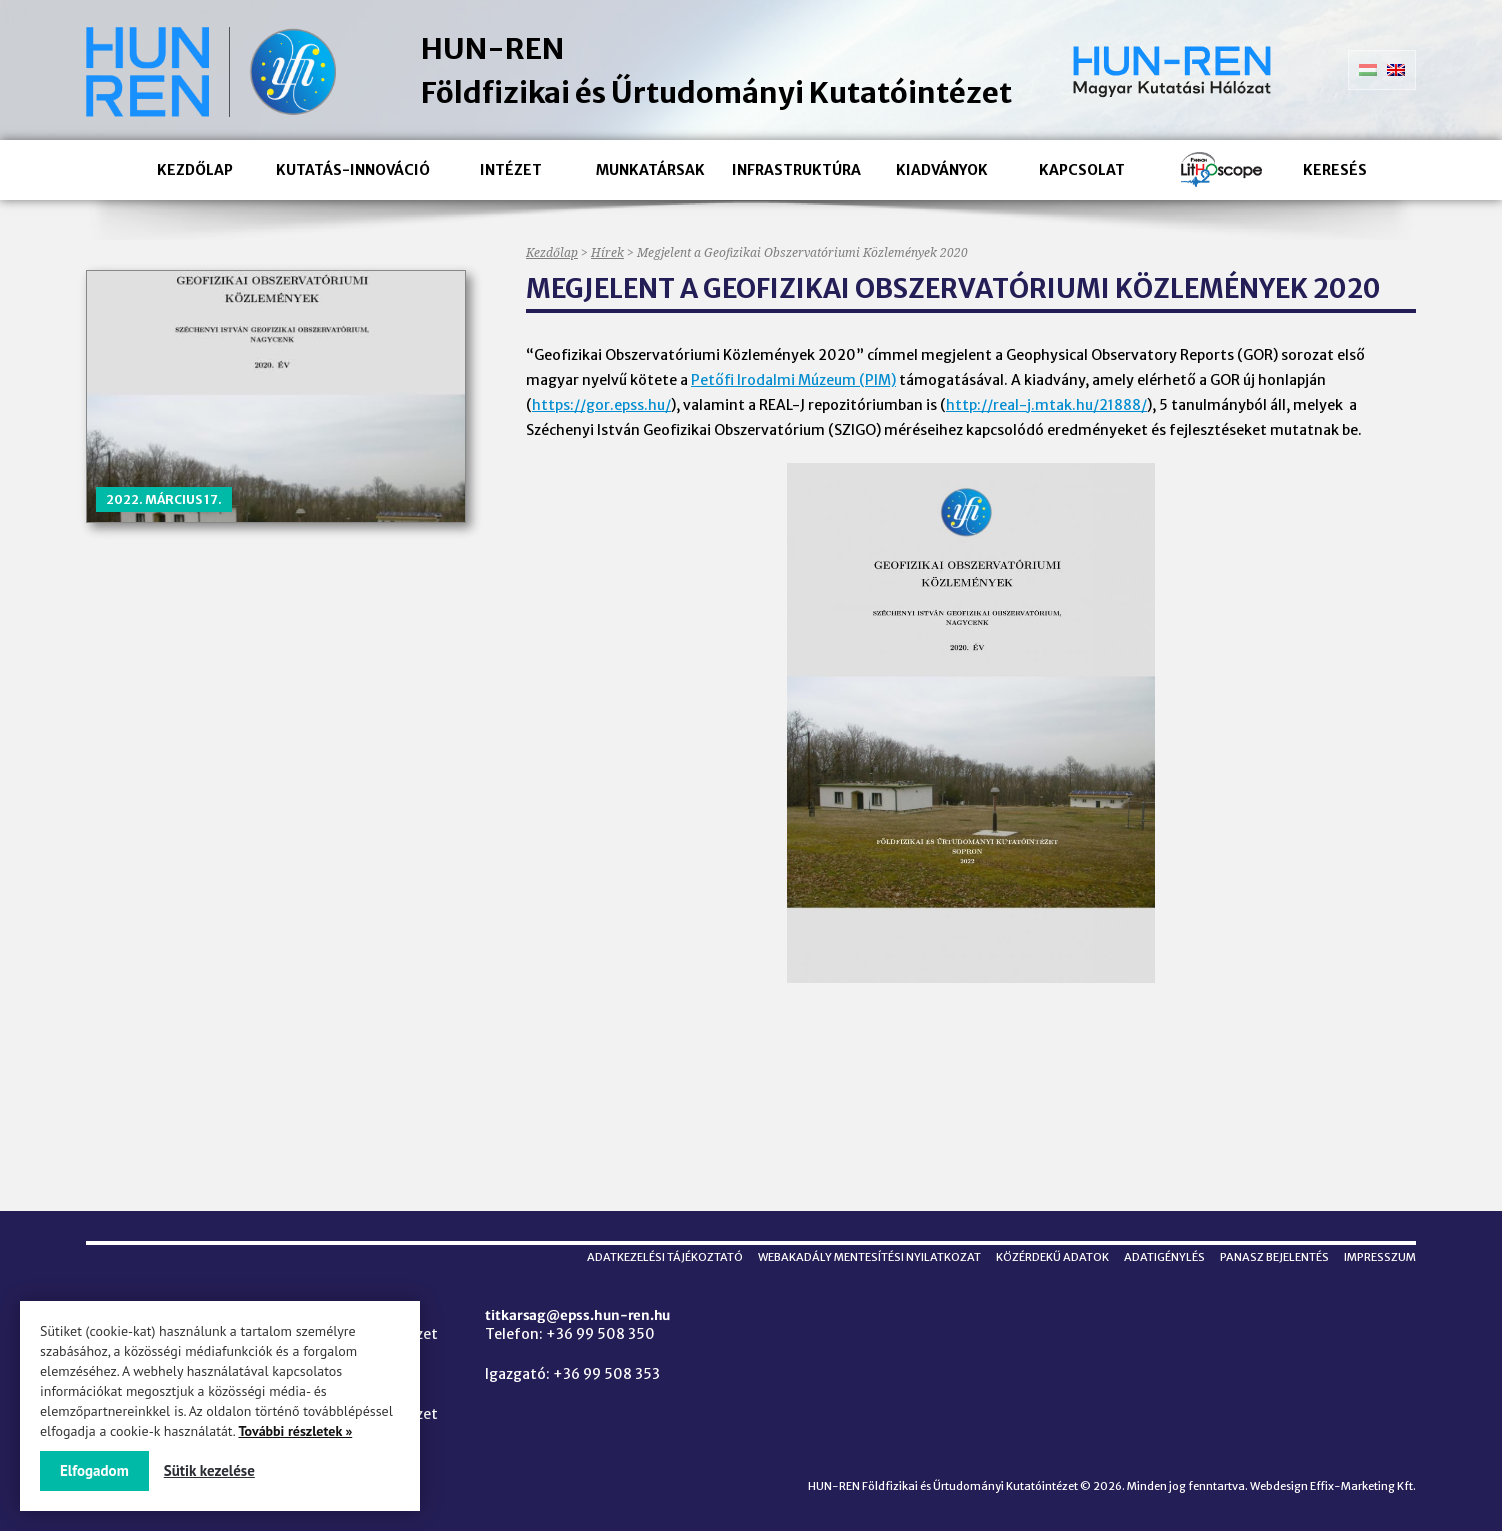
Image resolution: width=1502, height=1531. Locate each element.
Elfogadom (94, 1470)
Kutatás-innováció (353, 170)
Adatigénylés (1164, 1257)
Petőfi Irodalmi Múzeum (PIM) (793, 380)
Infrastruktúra (796, 170)
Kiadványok (942, 170)
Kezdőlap (195, 170)
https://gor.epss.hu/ (601, 405)
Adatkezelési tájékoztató (665, 1257)
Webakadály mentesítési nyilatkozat (869, 1257)
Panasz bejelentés (1274, 1257)
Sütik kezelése (209, 1470)
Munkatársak (650, 170)
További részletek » (295, 1431)
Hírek (607, 252)
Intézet (511, 170)
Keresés (1335, 170)
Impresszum (1380, 1257)
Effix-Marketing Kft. (1363, 1486)
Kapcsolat (1082, 170)
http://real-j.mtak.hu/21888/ (1046, 405)
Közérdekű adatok (1052, 1257)
